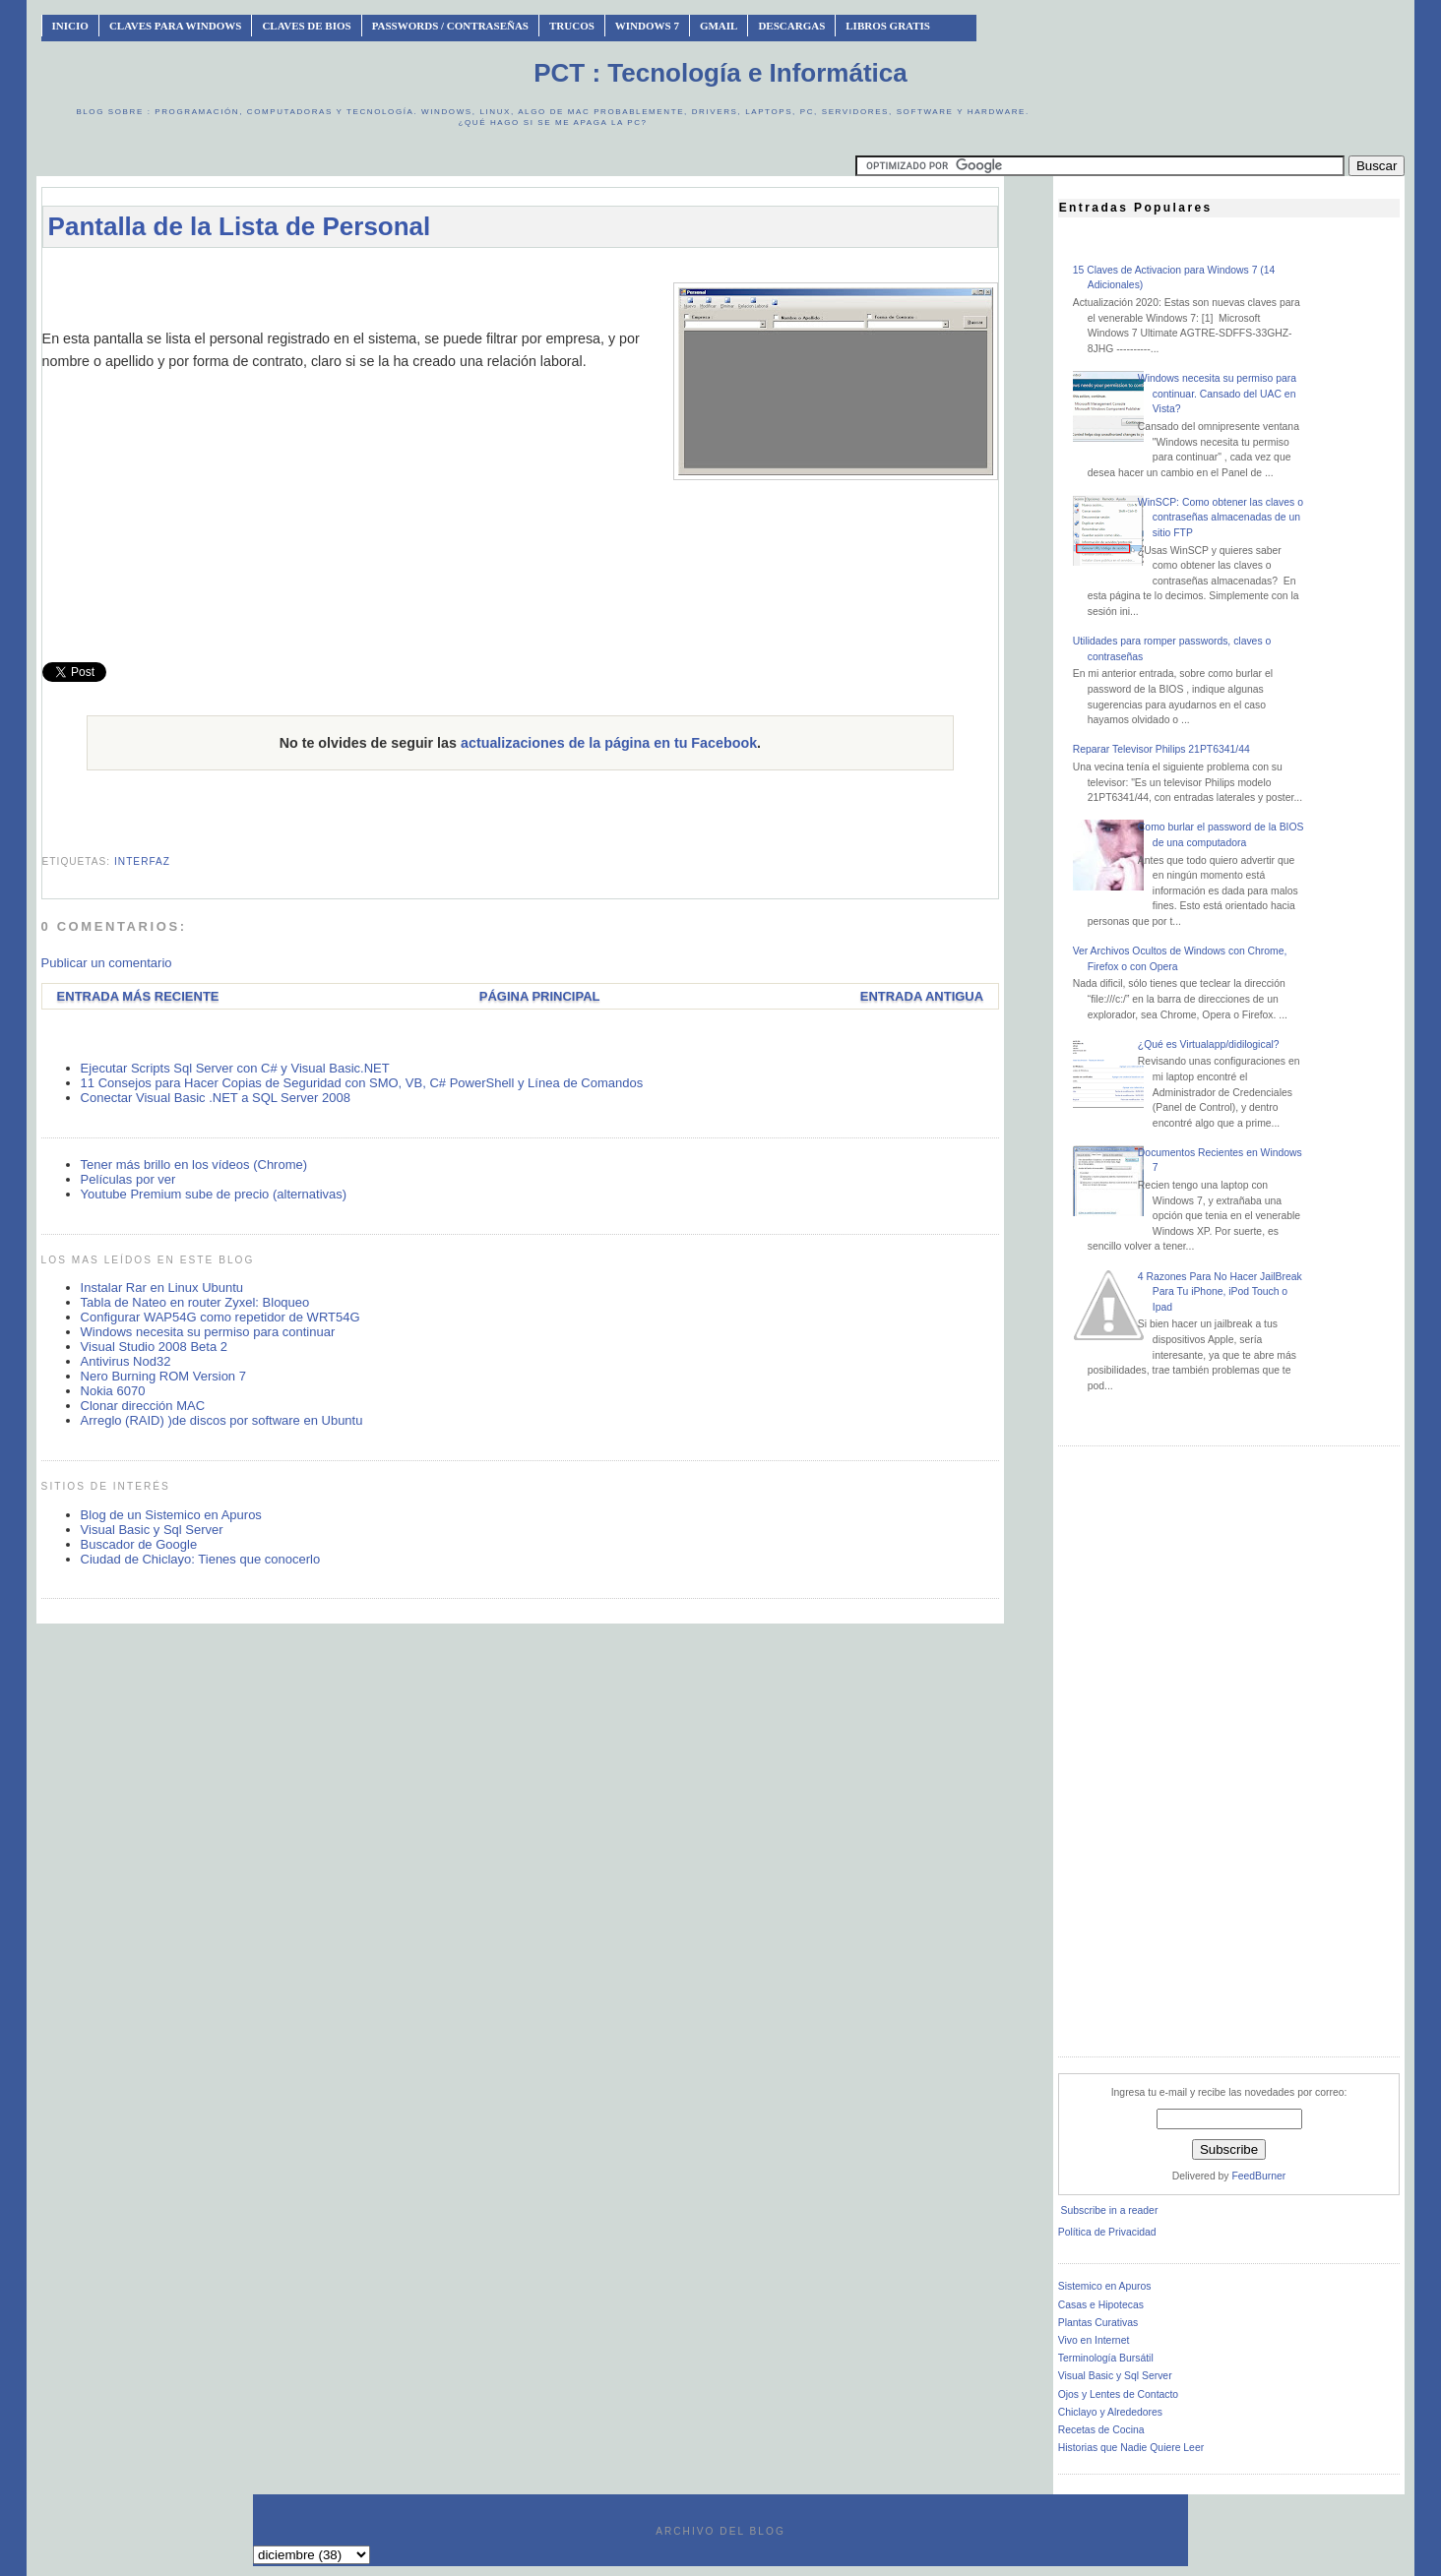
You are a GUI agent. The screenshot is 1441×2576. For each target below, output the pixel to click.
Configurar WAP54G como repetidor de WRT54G (220, 1317)
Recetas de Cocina (1101, 2429)
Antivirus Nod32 (126, 1361)
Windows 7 (647, 25)
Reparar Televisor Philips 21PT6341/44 (1161, 749)
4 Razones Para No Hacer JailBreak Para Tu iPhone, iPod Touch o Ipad (1220, 1292)
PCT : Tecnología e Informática (720, 73)
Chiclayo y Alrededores (1110, 2412)
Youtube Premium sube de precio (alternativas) (214, 1194)
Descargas (791, 25)
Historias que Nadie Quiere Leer (1131, 2447)
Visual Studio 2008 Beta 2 (154, 1346)
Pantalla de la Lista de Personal (239, 226)
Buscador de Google (139, 1544)
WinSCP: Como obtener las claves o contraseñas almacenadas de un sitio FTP (1220, 517)
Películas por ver (128, 1179)
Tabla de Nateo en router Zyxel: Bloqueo (195, 1302)
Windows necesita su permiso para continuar (208, 1331)
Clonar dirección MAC (143, 1405)
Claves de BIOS (306, 25)
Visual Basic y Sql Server (152, 1529)
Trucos (572, 25)
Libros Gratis (888, 25)
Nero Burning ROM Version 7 (163, 1376)
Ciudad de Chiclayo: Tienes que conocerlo (201, 1559)
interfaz (142, 861)
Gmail (719, 25)
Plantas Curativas (1098, 2322)
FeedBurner (1258, 2176)
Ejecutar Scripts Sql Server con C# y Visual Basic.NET (235, 1068)
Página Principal (539, 996)
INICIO (70, 25)
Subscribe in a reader (1110, 2210)
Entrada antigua (921, 996)
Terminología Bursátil (1106, 2358)
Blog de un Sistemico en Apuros (171, 1514)
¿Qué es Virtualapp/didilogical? (1209, 1044)
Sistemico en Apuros (1105, 2286)
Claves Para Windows (175, 25)
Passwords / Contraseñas (450, 25)
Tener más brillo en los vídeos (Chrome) (194, 1164)
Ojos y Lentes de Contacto (1118, 2394)
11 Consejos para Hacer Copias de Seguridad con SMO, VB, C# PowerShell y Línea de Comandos (362, 1082)
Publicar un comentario (106, 962)
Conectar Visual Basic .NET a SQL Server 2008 (215, 1097)
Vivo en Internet (1094, 2340)
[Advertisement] (519, 272)
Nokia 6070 (113, 1390)
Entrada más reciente (138, 996)
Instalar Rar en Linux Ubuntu (162, 1287)
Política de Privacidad (1107, 2232)
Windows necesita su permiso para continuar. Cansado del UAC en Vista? (1217, 393)
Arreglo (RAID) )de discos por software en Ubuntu (222, 1420)
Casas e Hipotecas (1101, 2305)
